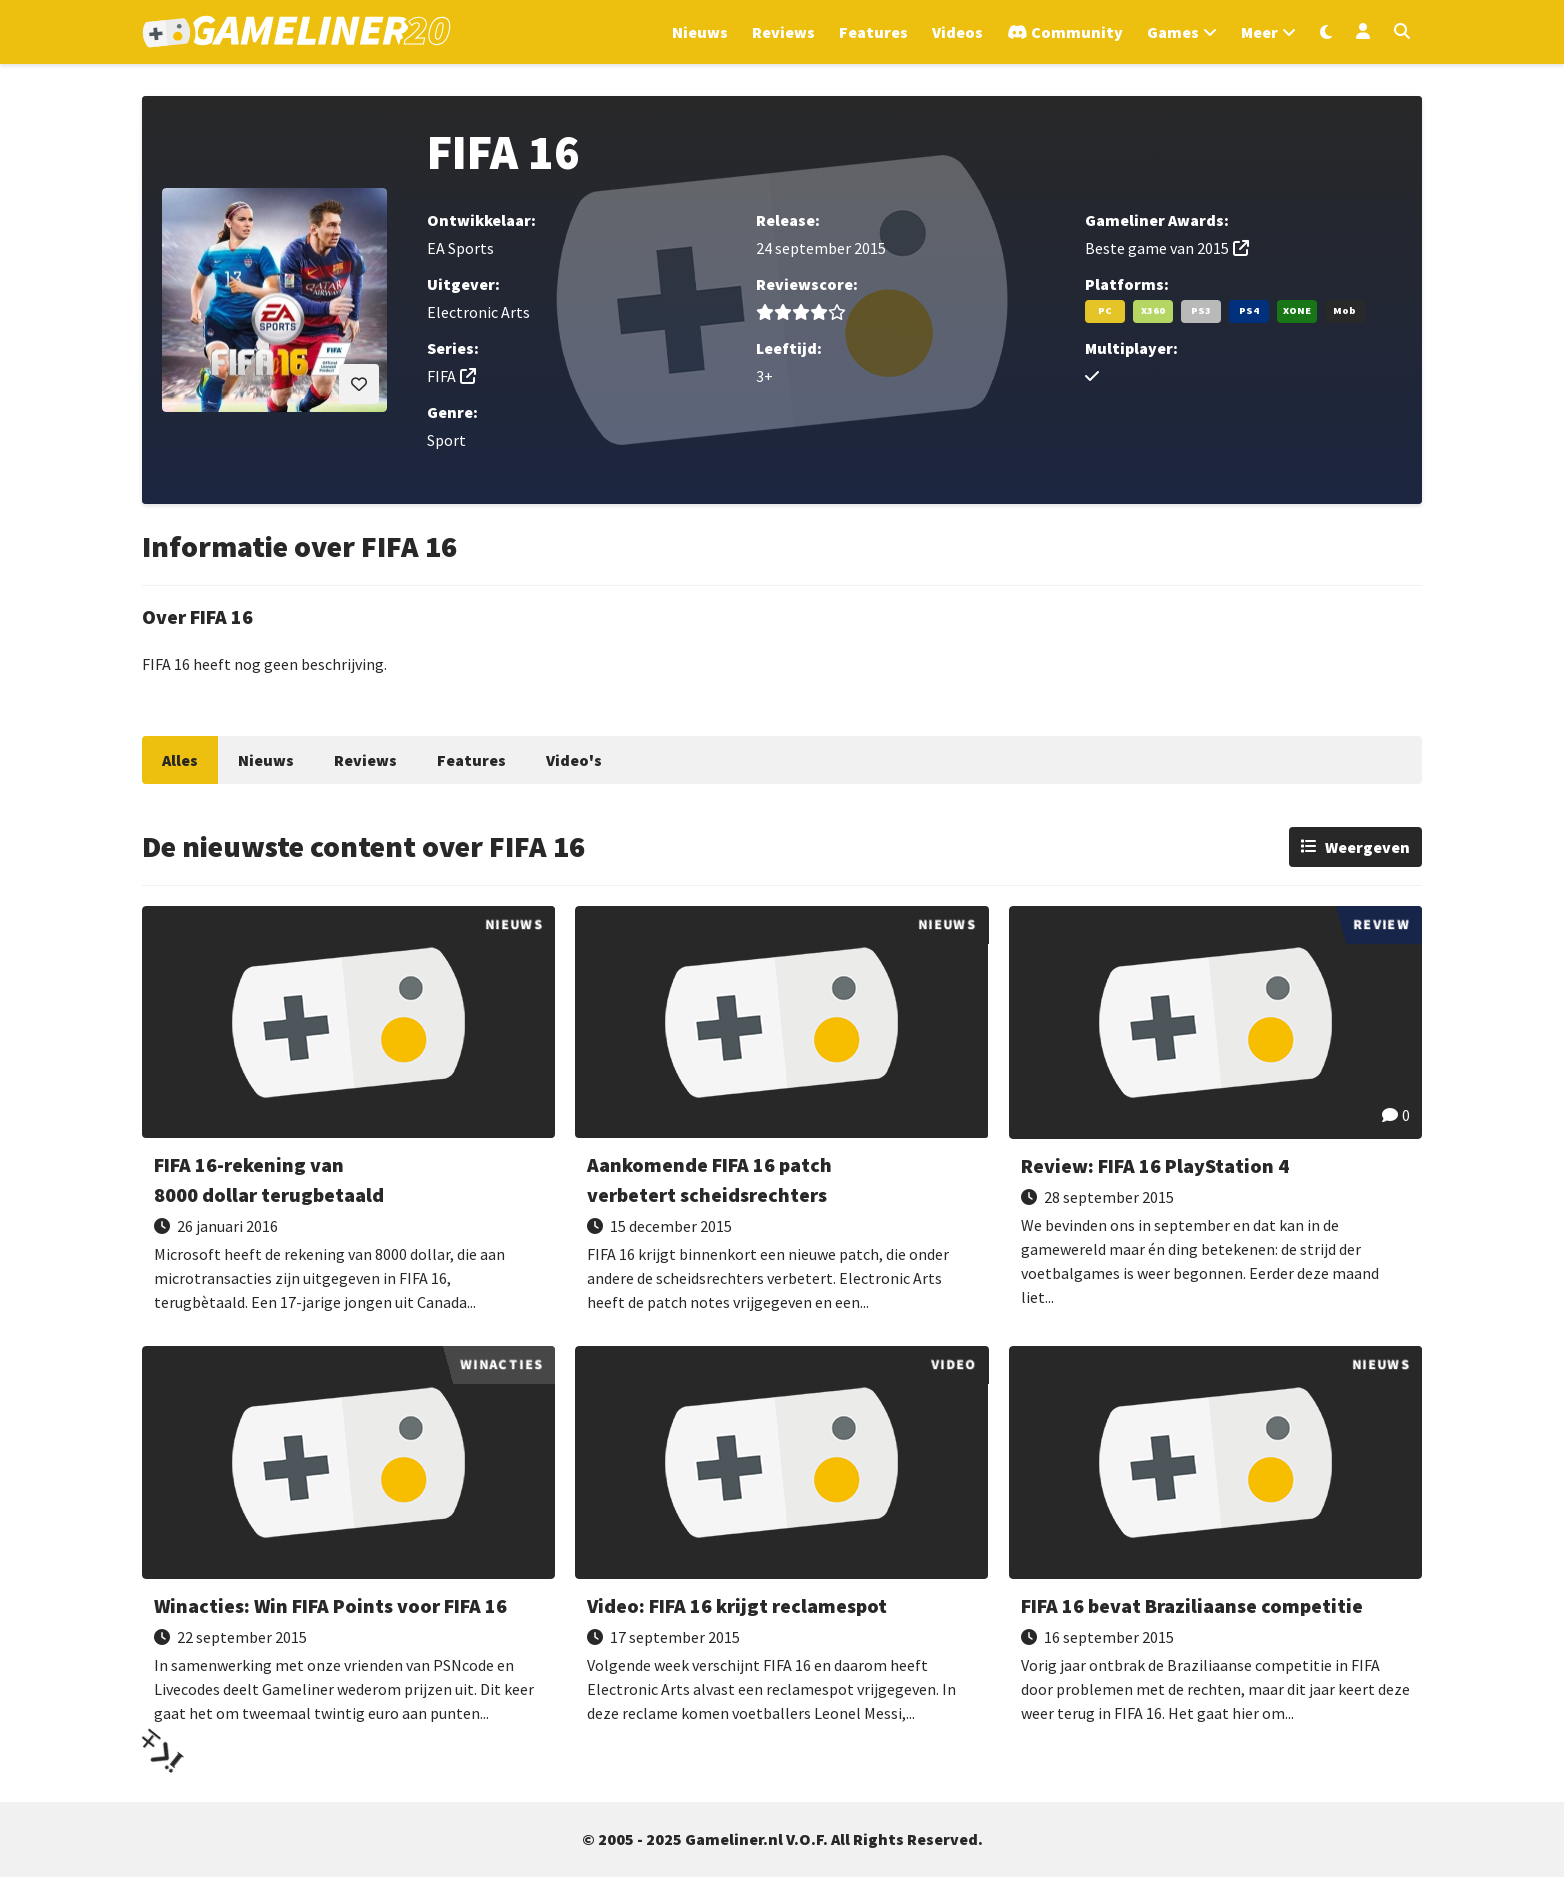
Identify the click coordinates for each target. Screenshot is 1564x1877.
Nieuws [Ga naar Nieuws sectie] (700, 32)
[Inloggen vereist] (359, 384)
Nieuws (266, 760)
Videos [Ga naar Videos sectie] (957, 32)
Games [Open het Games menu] (1173, 32)
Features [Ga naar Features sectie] (873, 32)
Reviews (365, 760)
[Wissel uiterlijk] (1326, 32)
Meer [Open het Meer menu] (1259, 32)
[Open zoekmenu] (1402, 32)
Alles (180, 760)
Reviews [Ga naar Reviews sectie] (783, 32)
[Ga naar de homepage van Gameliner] (296, 32)
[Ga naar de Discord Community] (1065, 32)
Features (471, 760)
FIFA (441, 376)
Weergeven (1367, 847)
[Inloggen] (1363, 32)
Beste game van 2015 (1157, 248)
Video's (574, 760)
